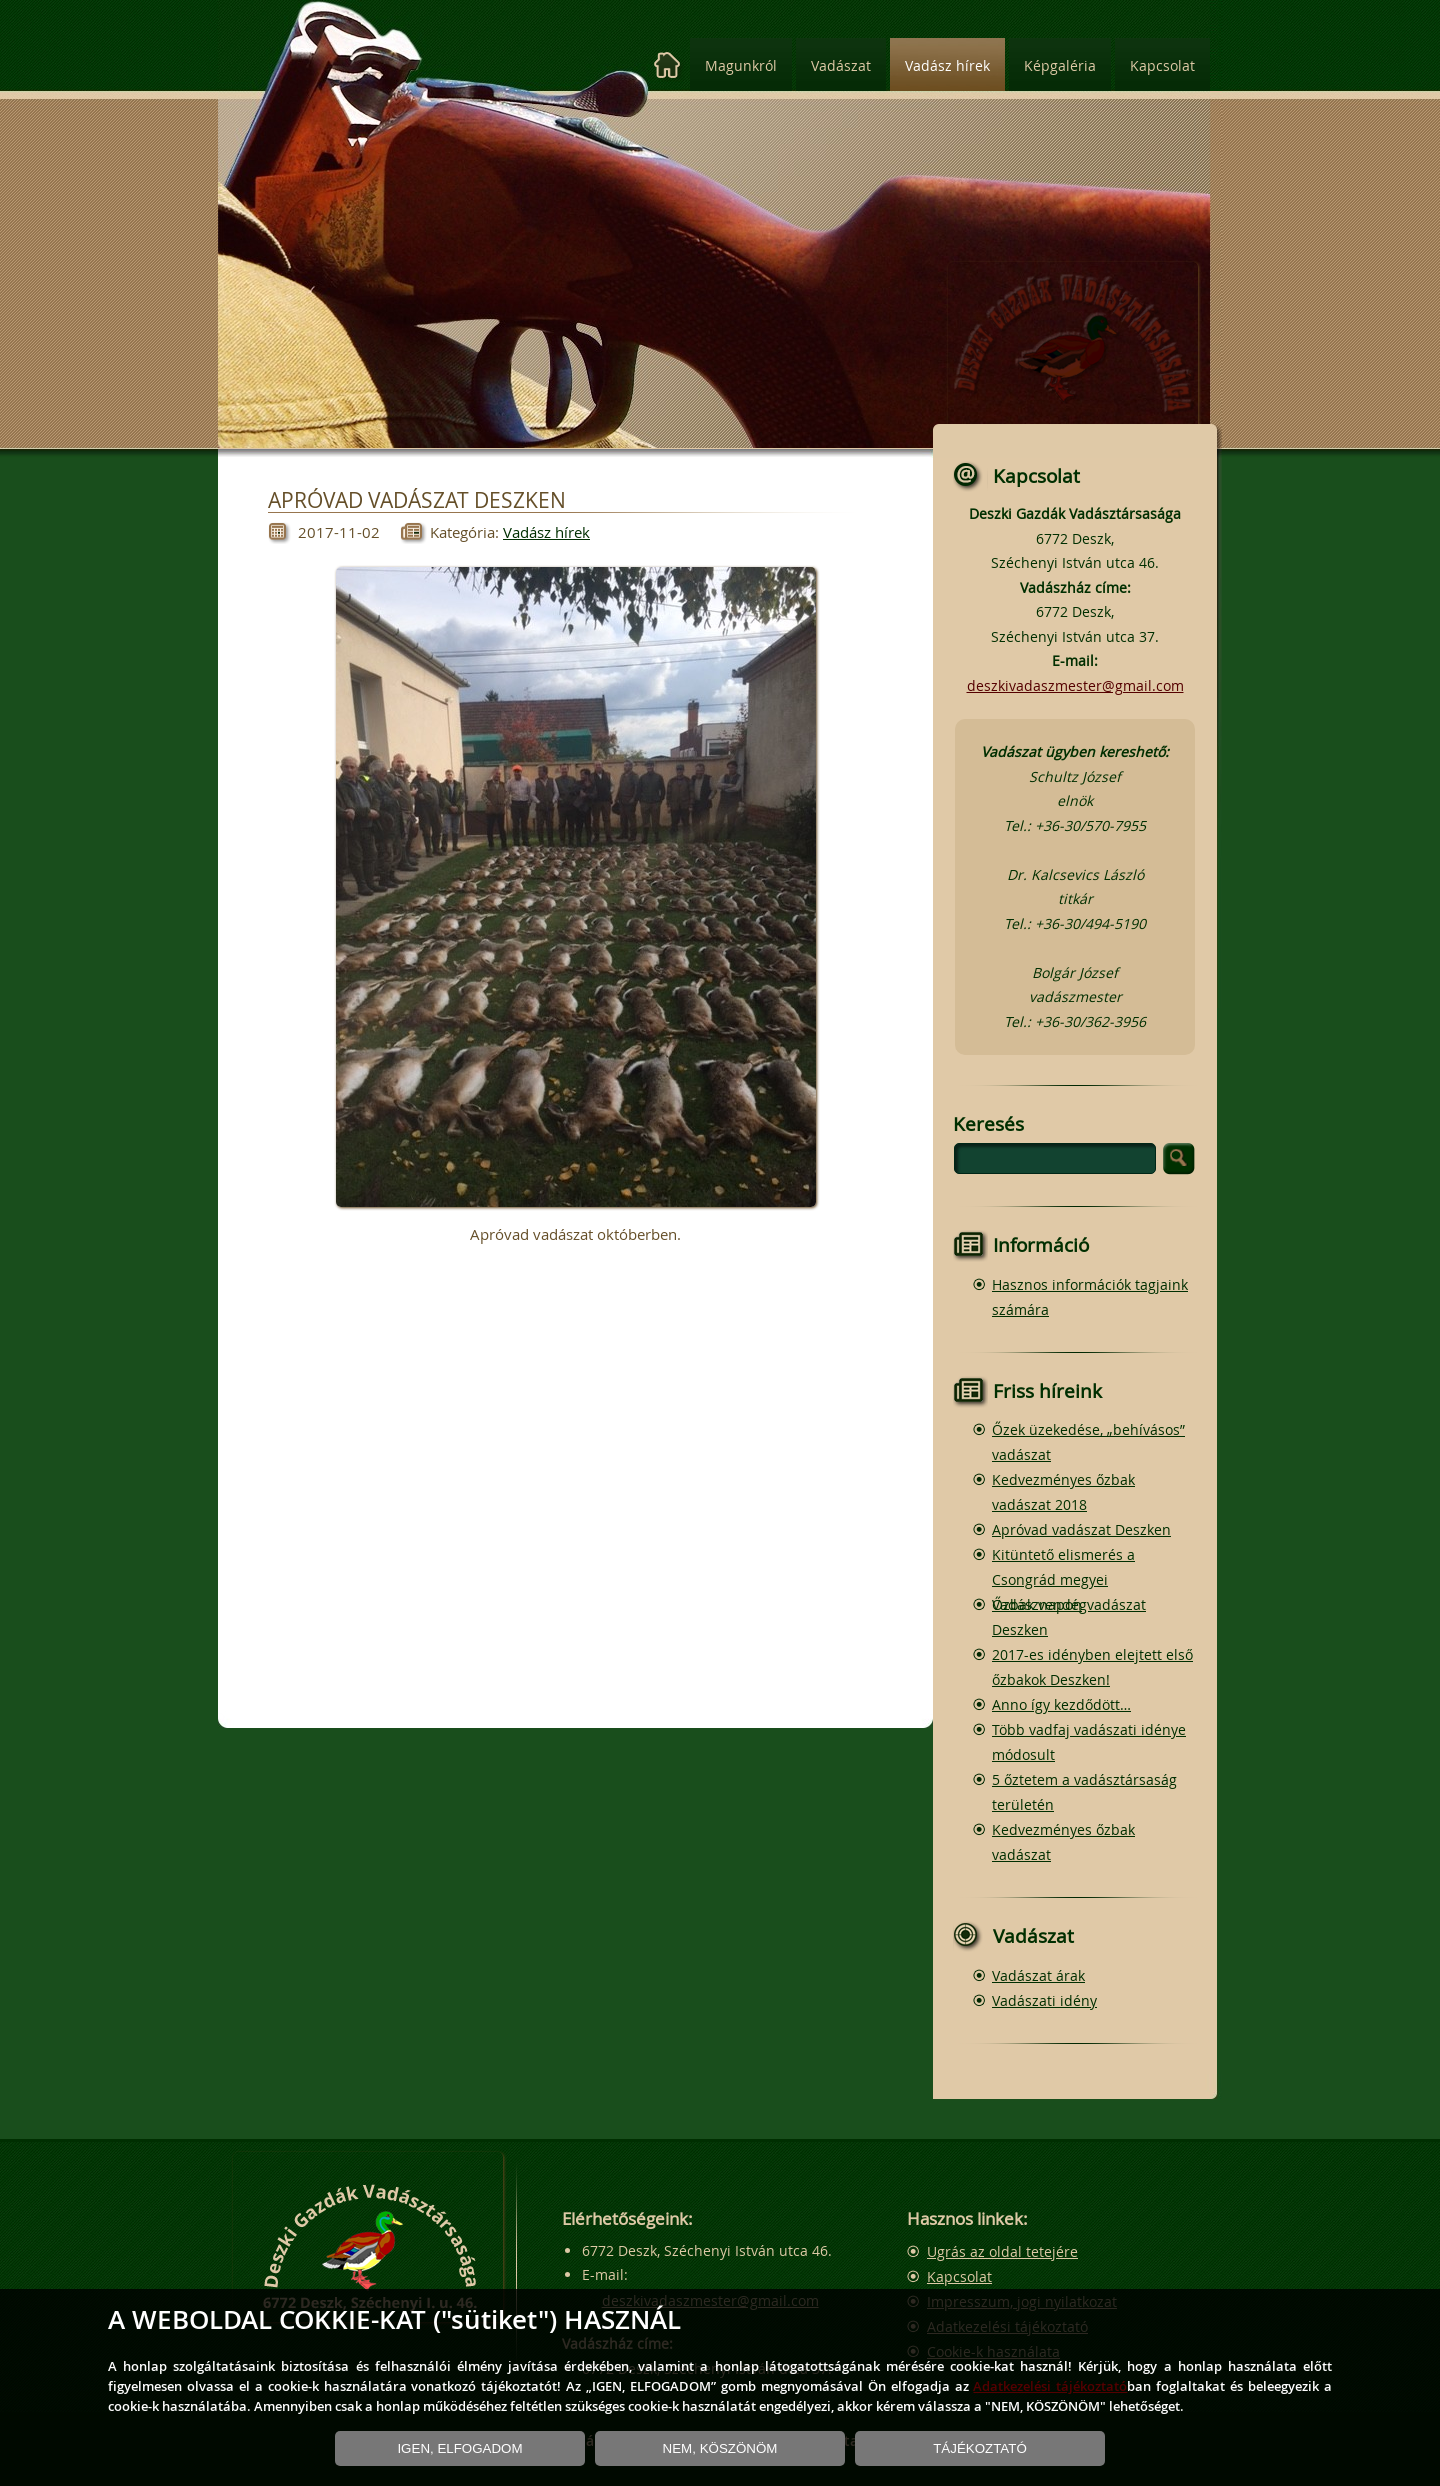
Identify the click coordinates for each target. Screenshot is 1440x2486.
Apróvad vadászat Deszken (1081, 1529)
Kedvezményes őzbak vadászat (1063, 1842)
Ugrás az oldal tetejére (1002, 2251)
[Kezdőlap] (667, 65)
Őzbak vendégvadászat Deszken (1069, 1617)
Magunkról (741, 65)
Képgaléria (1060, 65)
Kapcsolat (1162, 65)
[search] (1055, 1158)
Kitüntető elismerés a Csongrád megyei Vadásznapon (1063, 1579)
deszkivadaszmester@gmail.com (1075, 685)
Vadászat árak (1038, 1975)
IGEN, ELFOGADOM (459, 2448)
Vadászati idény (1044, 2000)
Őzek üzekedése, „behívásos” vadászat (1088, 1442)
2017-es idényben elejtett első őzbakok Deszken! (1092, 1667)
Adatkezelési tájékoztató (1050, 2386)
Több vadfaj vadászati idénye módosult (1089, 1742)
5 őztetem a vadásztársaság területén (1084, 1792)
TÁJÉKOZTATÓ (980, 2448)
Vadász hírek (947, 65)
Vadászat (841, 65)
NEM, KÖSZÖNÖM (720, 2448)
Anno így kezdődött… (1061, 1704)
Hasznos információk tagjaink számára (1090, 1297)
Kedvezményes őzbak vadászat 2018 (1063, 1492)
